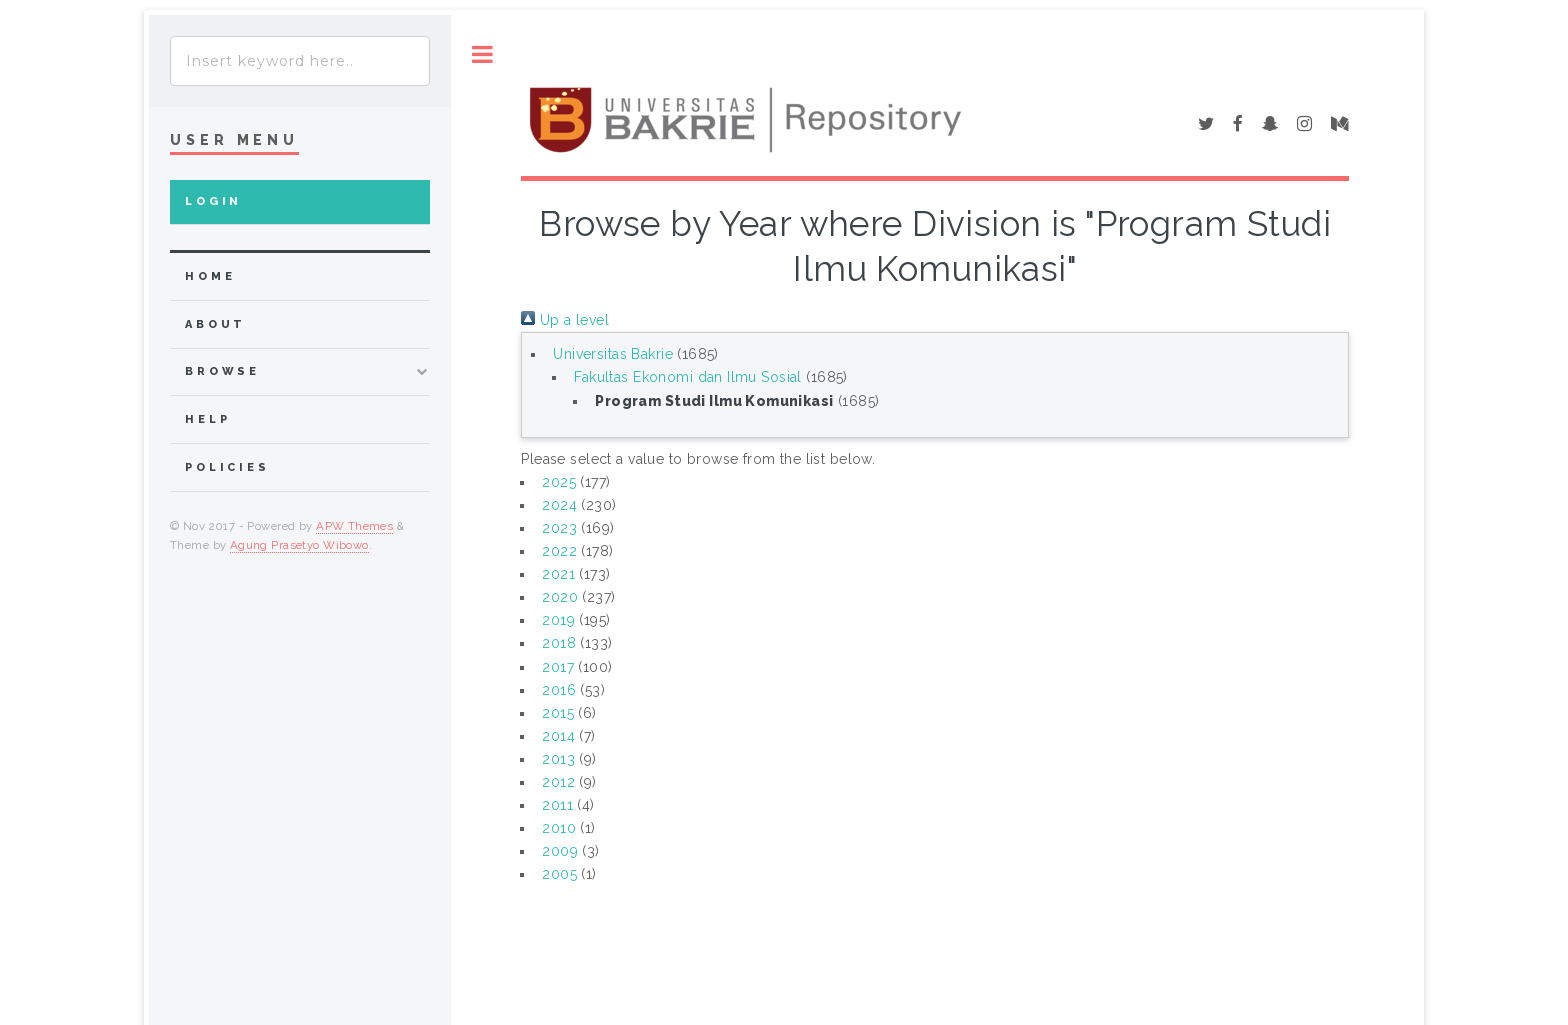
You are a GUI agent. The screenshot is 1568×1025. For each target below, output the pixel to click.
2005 (559, 874)
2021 (558, 574)
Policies (227, 467)
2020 (560, 597)
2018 (559, 643)
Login (213, 201)
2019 (558, 620)
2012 (558, 782)
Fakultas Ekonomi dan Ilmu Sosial (687, 377)
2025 (559, 482)
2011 (557, 805)
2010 (559, 828)
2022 (559, 551)
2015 (558, 713)
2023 (559, 528)
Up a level (565, 320)
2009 (560, 851)
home (210, 276)
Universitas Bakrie (613, 354)
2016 (559, 690)
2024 (559, 505)
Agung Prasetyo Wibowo (299, 545)
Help (207, 419)
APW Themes (354, 526)
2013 (558, 759)
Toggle (482, 54)
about (215, 324)
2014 (558, 736)
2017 (558, 667)
